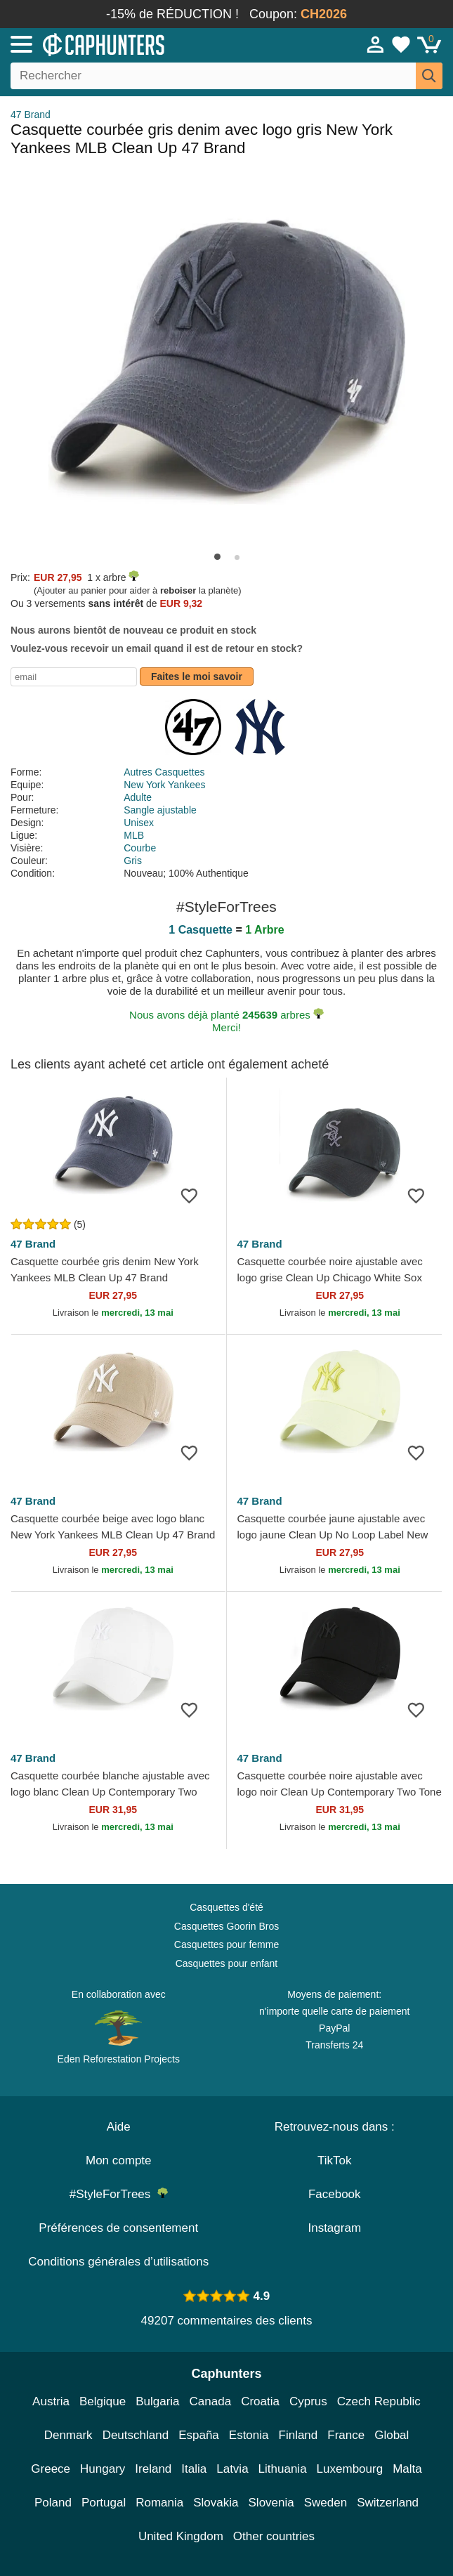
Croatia (260, 2401)
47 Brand (31, 114)
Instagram (334, 2228)
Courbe (140, 848)
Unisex (139, 822)
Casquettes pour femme (226, 1944)
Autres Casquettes (164, 772)
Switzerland (388, 2502)
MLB (134, 835)
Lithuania (282, 2469)
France (346, 2435)
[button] (217, 557)
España (198, 2435)
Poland (53, 2502)
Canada (211, 2401)
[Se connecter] (375, 44)
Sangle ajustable (160, 810)
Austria (51, 2401)
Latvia (232, 2469)
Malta (407, 2469)
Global (391, 2435)
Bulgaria (157, 2401)
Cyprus (308, 2401)
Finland (298, 2435)
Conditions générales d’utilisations (118, 2261)
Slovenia (271, 2502)
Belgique (102, 2401)
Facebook (334, 2194)
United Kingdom (180, 2536)
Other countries (274, 2536)
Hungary (102, 2469)
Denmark (68, 2435)
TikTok (334, 2160)
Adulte (138, 797)
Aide (119, 2126)
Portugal (103, 2502)
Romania (159, 2502)
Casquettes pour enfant (227, 1963)
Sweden (325, 2502)
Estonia (249, 2435)
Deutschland (136, 2435)
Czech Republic (379, 2401)
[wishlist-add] (194, 1195)
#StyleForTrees (119, 2194)
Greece (50, 2469)
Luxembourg (350, 2469)
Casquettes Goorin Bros (226, 1926)
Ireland (153, 2469)
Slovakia (215, 2502)
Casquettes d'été (226, 1907)
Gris (133, 860)
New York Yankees (164, 784)
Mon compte (119, 2160)
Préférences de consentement (118, 2228)
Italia (193, 2469)
